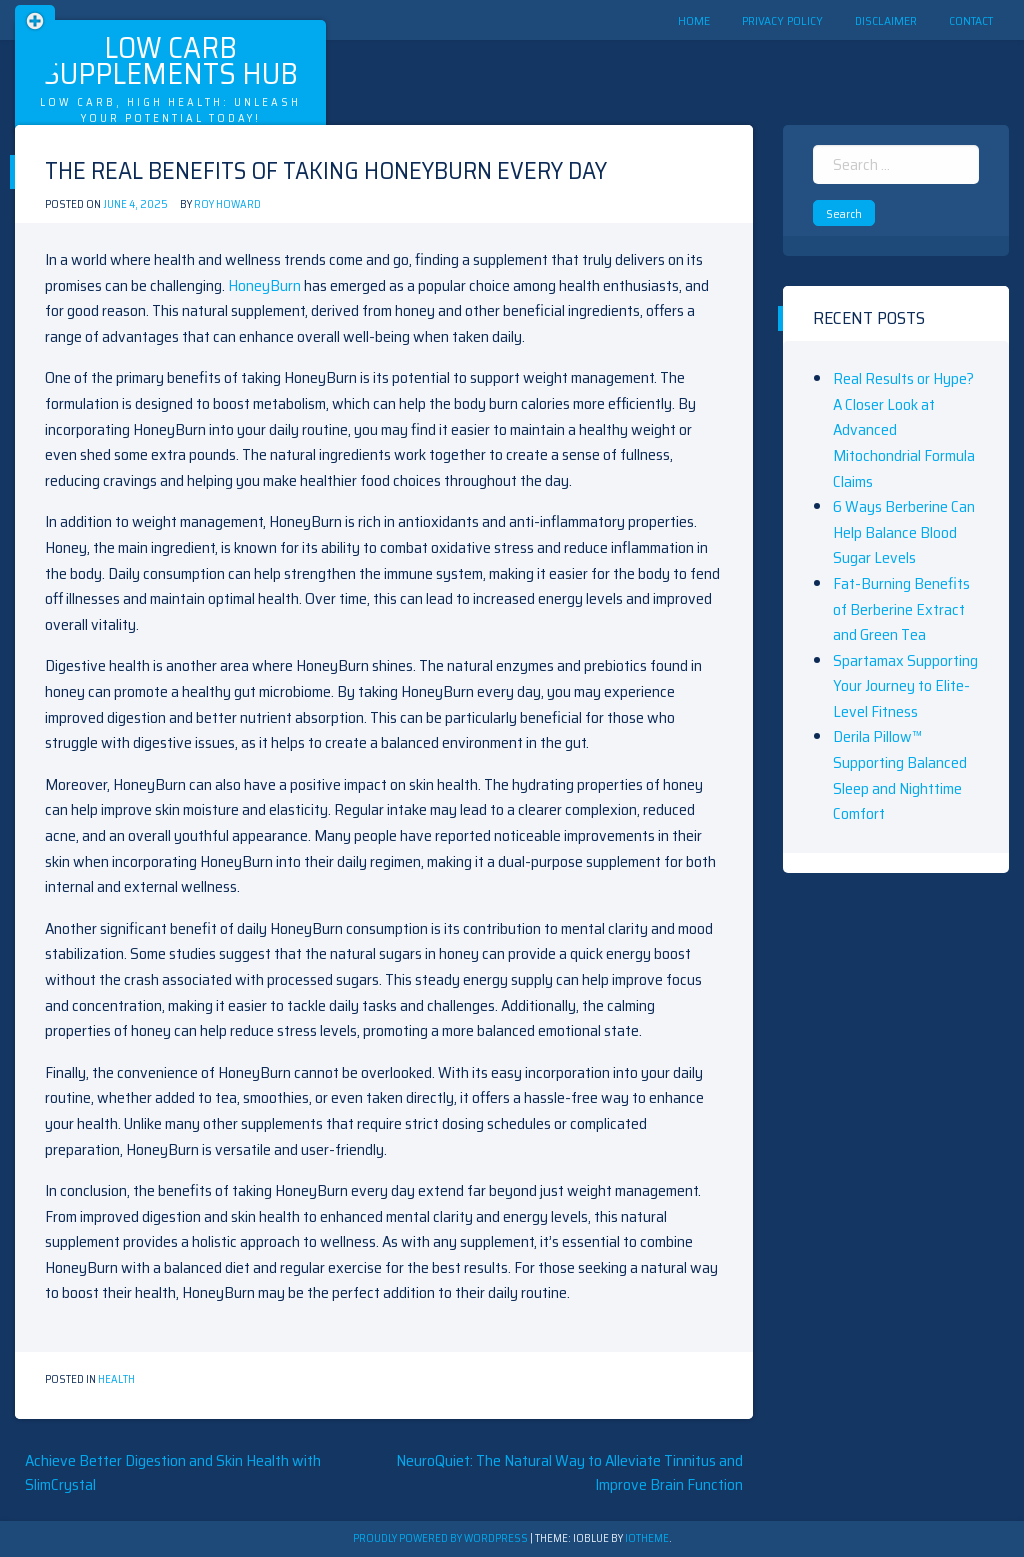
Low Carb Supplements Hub (170, 60)
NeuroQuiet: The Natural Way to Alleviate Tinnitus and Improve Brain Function (569, 1472)
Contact (971, 20)
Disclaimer (886, 20)
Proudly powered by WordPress (441, 1538)
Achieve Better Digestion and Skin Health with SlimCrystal (173, 1472)
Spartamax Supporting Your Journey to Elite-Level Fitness (905, 686)
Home (694, 20)
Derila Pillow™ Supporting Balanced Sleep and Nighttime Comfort (900, 775)
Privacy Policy (782, 20)
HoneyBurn (264, 285)
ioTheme (647, 1538)
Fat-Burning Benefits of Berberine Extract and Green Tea (901, 609)
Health (116, 1379)
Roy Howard (227, 204)
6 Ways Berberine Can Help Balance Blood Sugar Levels (904, 532)
